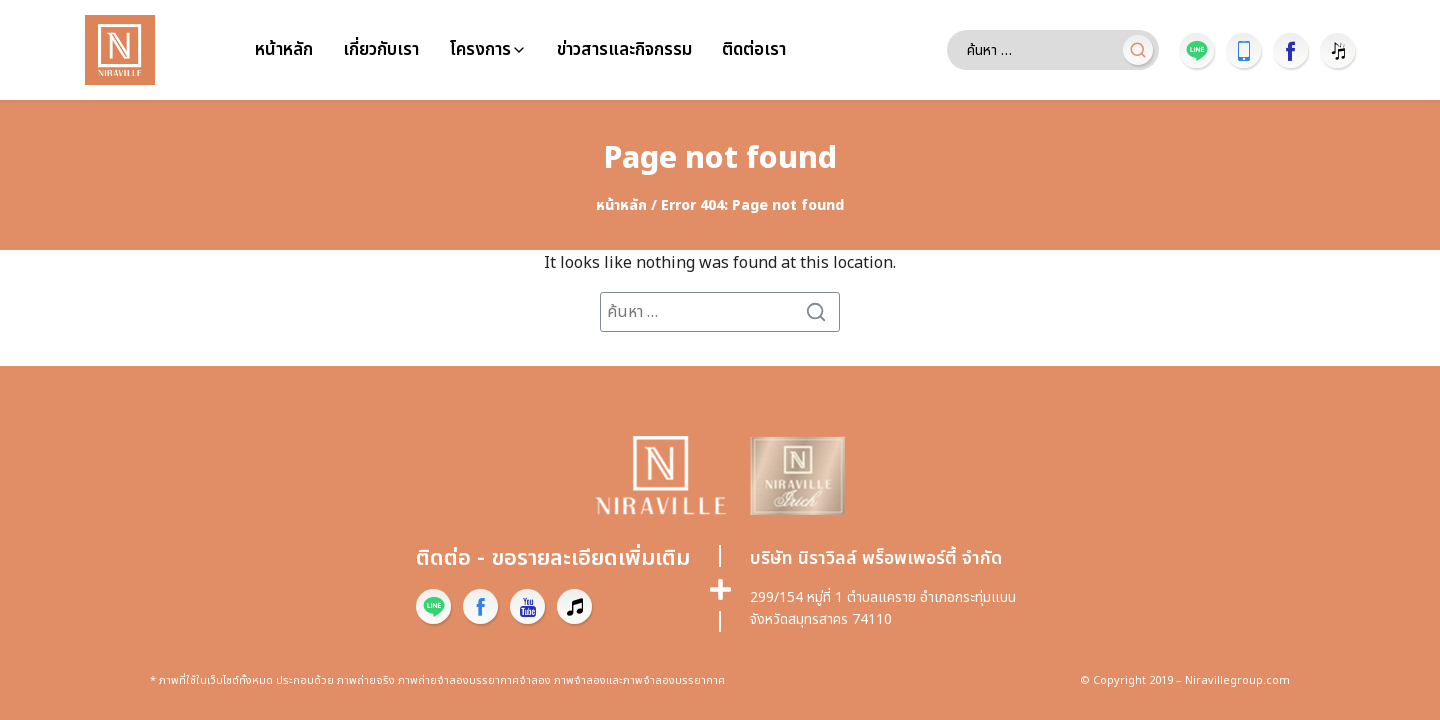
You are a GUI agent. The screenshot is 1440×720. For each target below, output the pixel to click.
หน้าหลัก (284, 50)
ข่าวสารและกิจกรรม (624, 50)
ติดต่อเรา (754, 50)
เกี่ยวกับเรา (381, 50)
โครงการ (480, 50)
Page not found (720, 159)
